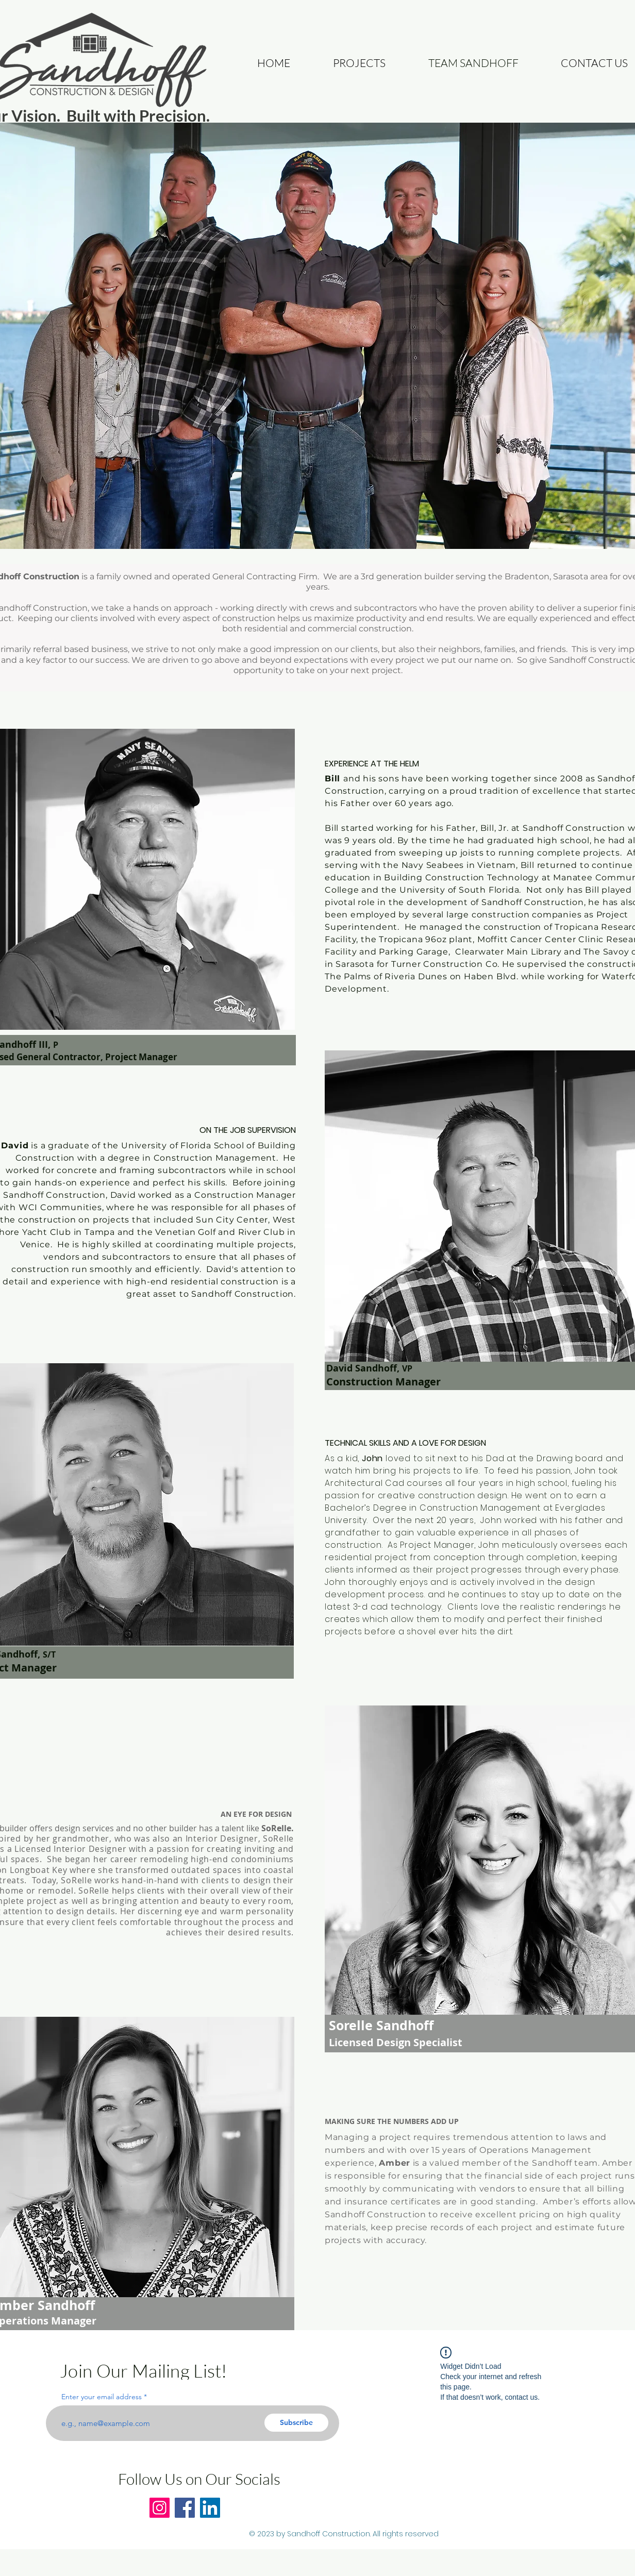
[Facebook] (185, 2508)
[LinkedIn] (210, 2508)
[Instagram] (159, 2508)
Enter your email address (101, 2396)
